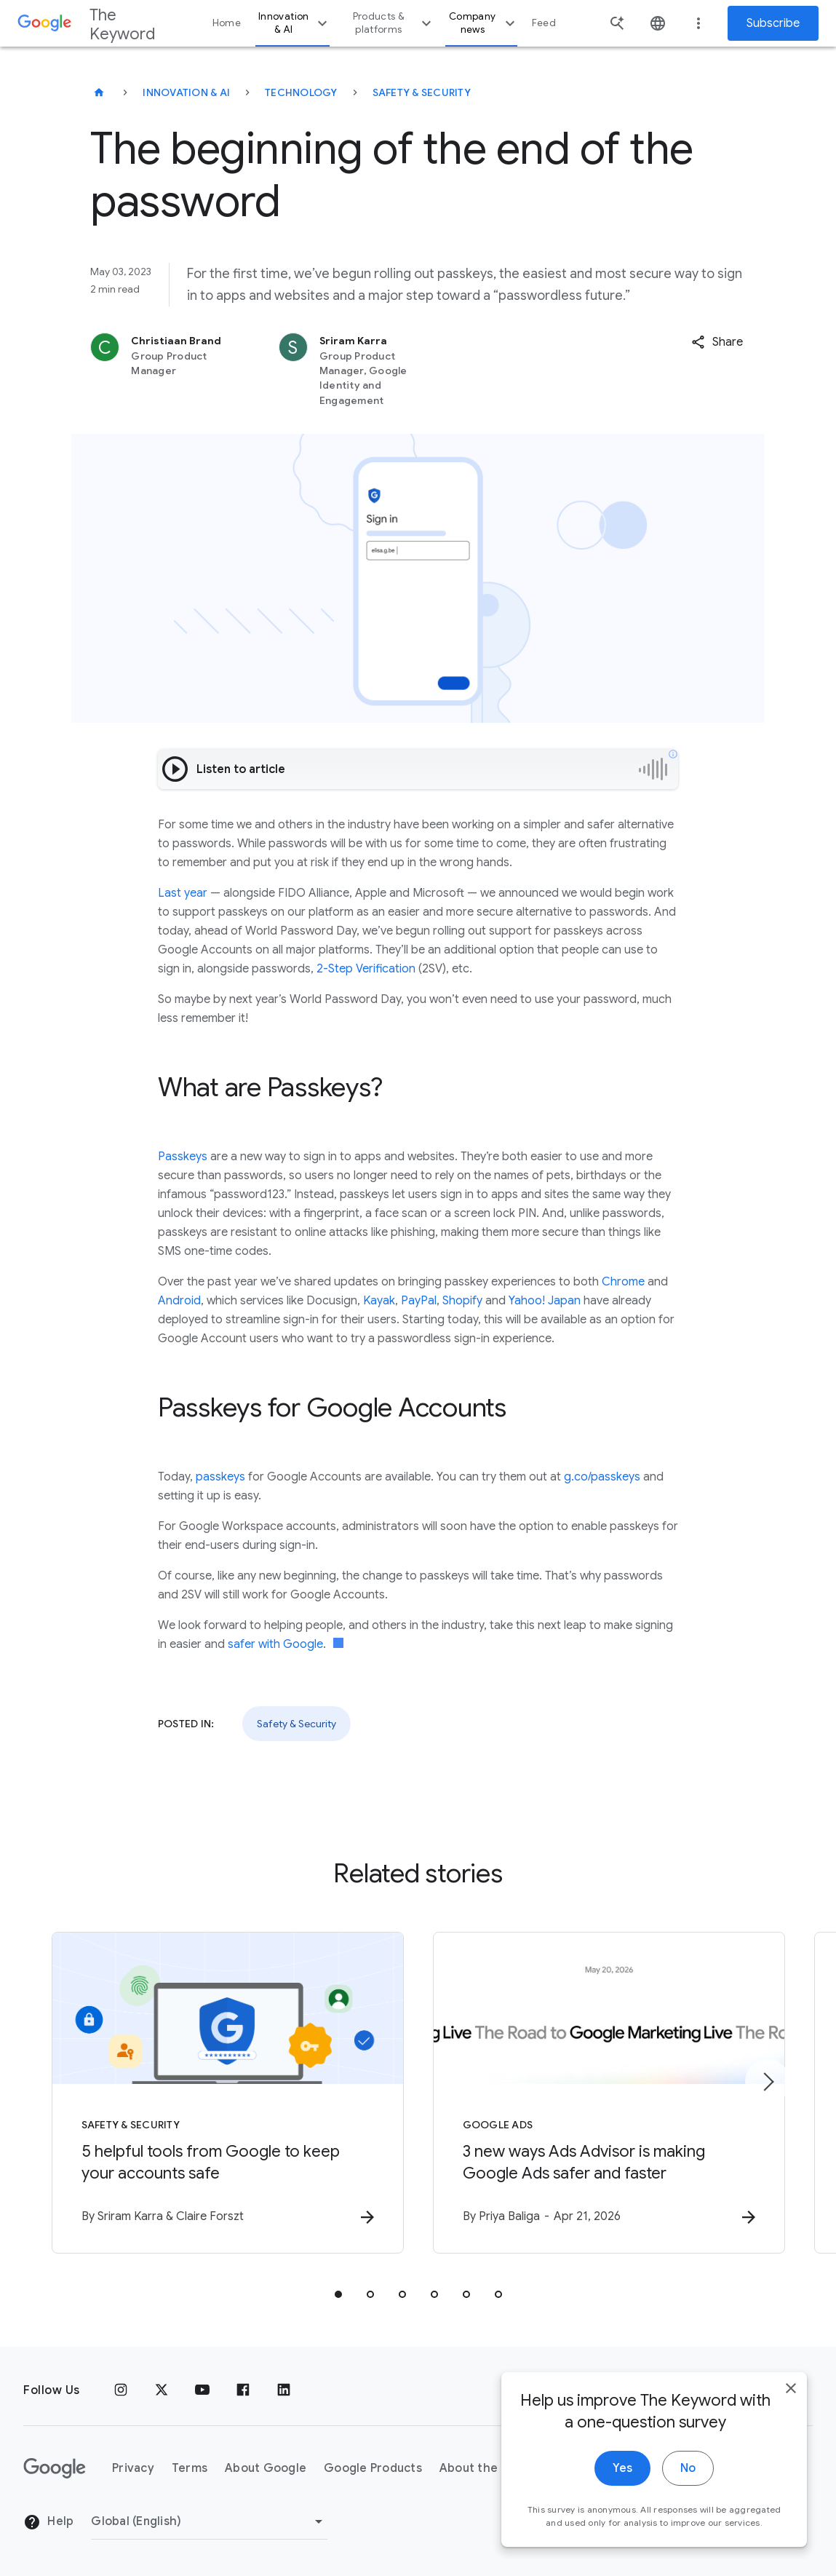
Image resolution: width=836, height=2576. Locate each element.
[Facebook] (243, 2390)
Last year (182, 893)
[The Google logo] (54, 2468)
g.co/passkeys (602, 1477)
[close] (791, 2404)
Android (179, 1300)
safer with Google (275, 1644)
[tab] (338, 2294)
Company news (484, 23)
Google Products (373, 2468)
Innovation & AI (294, 23)
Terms (189, 2468)
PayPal (419, 1300)
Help (48, 2522)
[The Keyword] (98, 92)
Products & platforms (394, 23)
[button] (717, 342)
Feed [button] (544, 23)
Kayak (379, 1300)
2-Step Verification (366, 969)
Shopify (462, 1300)
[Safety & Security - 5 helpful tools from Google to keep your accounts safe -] (227, 2093)
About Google (265, 2468)
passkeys (220, 1477)
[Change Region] (209, 2521)
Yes (622, 2484)
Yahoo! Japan (545, 1300)
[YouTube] (202, 2390)
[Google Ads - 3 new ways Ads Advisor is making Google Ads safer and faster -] (609, 2093)
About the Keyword (495, 2468)
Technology (301, 92)
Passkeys (182, 1156)
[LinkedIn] (283, 2390)
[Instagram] (120, 2390)
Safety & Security (422, 92)
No (688, 2484)
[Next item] (767, 2082)
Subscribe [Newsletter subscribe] (773, 23)
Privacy (133, 2468)
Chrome (623, 1282)
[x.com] (161, 2390)
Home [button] (226, 23)
